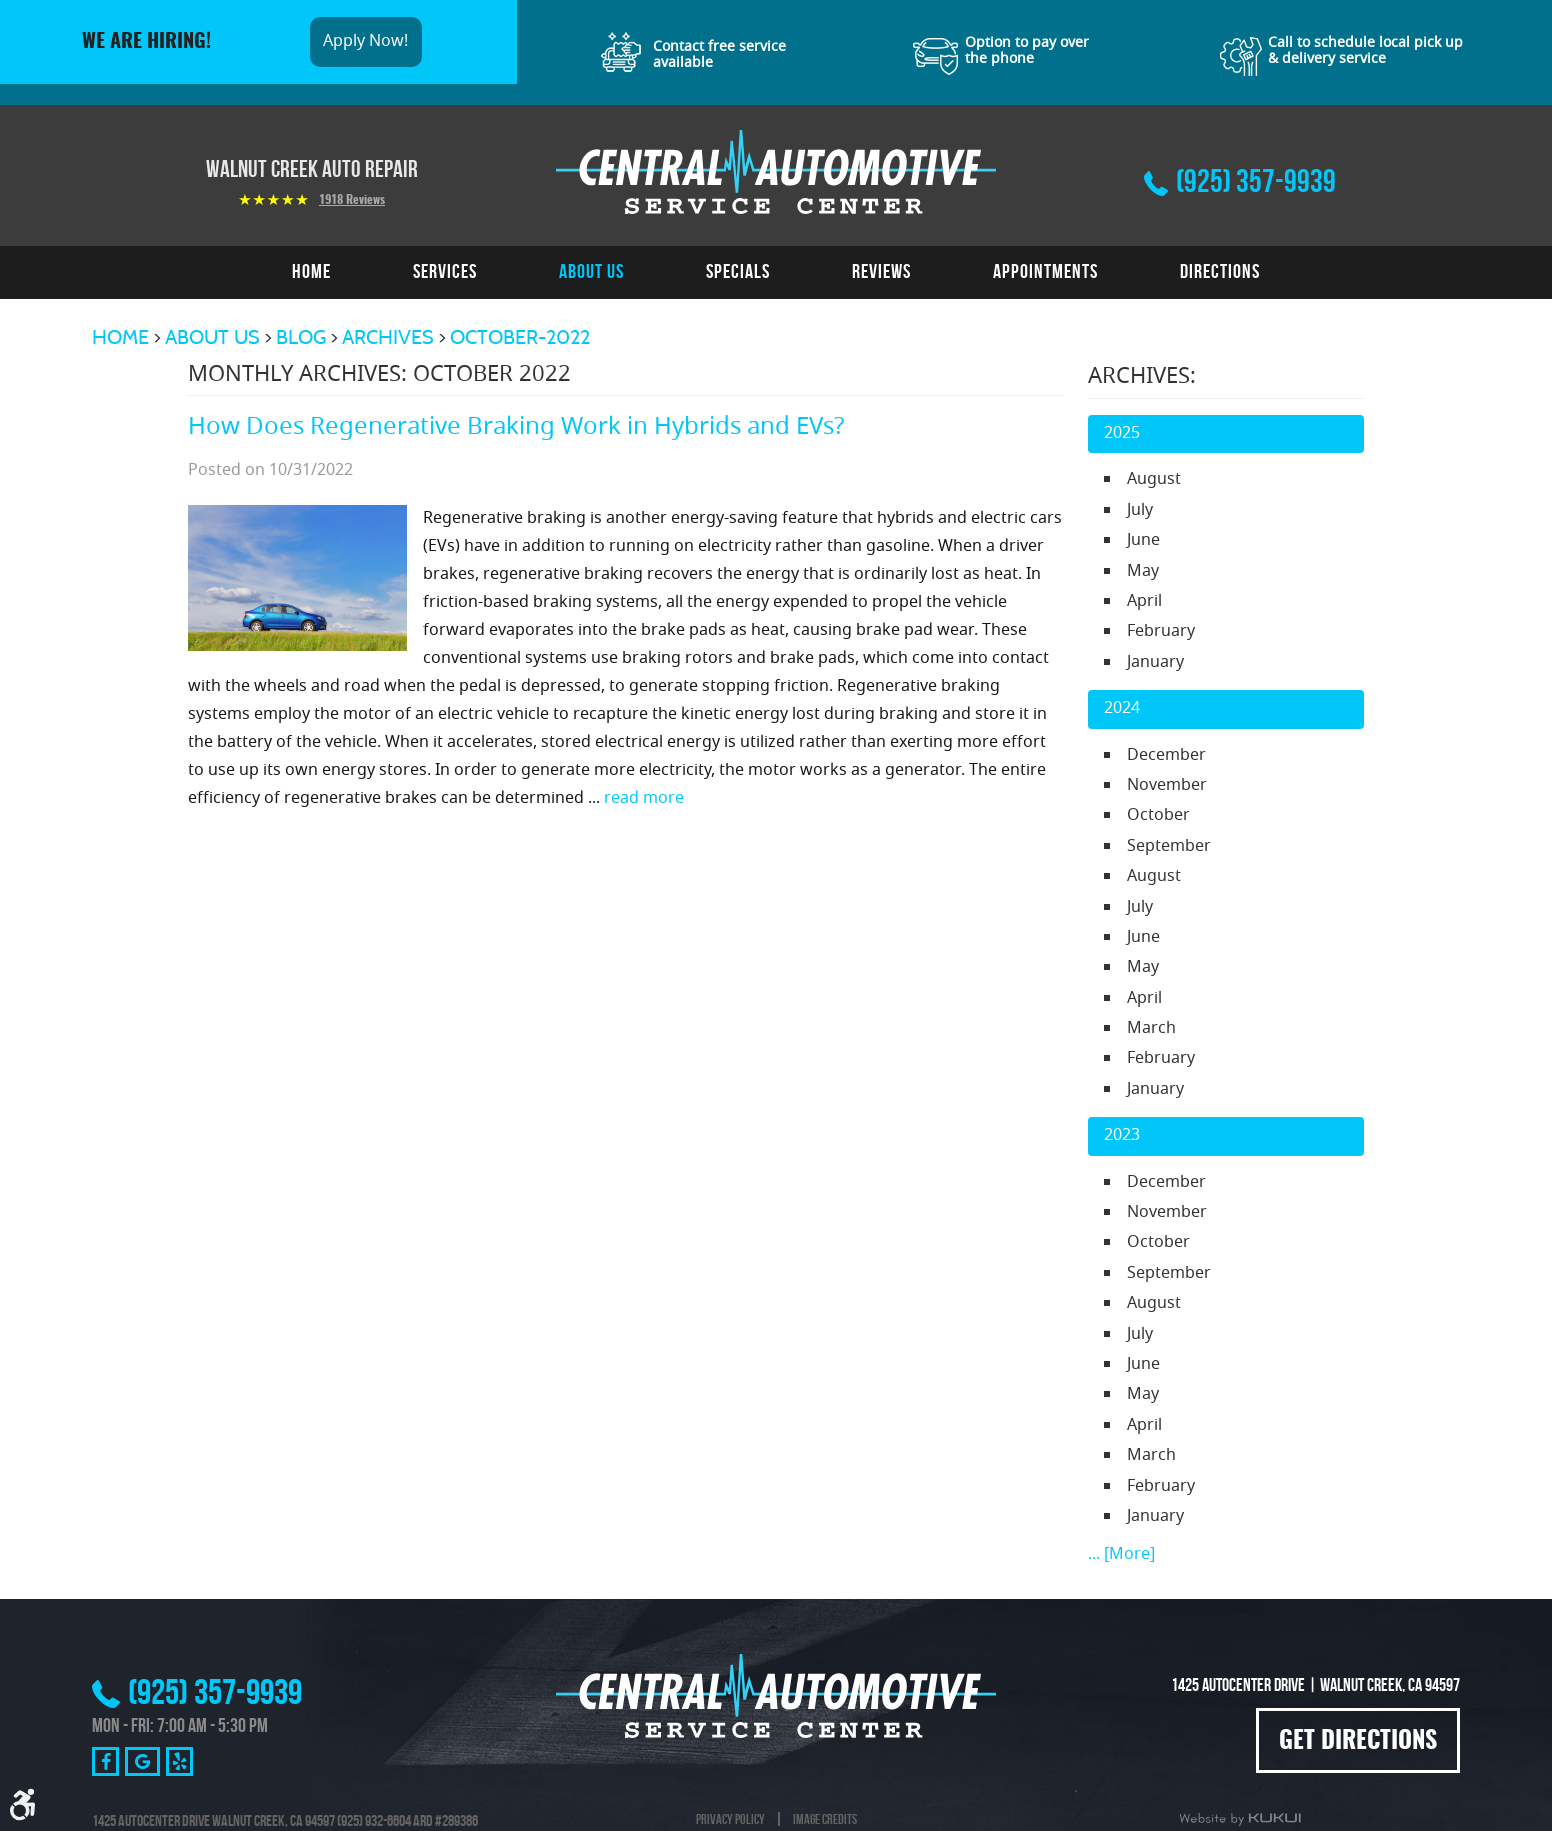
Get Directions (1358, 1742)
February (1161, 632)
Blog (301, 337)
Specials (738, 271)
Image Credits (825, 1819)
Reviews (881, 271)
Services (445, 271)
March (1151, 1029)
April (1144, 602)
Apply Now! (365, 42)
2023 (1122, 1136)
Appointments (1045, 271)
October (1158, 816)
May (1143, 572)
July (1140, 511)
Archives (388, 337)
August (1154, 480)
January (1155, 663)
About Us (591, 271)
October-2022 (520, 337)
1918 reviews (352, 200)
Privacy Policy (730, 1819)
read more (644, 799)
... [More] (1121, 1555)
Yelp (179, 1761)
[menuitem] (311, 272)
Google (142, 1761)
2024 (1122, 709)
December (1166, 756)
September (1169, 847)
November (1167, 786)
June (1143, 541)
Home (311, 271)
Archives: (1142, 378)
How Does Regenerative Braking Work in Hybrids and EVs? (516, 428)
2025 (1122, 434)
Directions (1220, 271)
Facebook (105, 1761)
